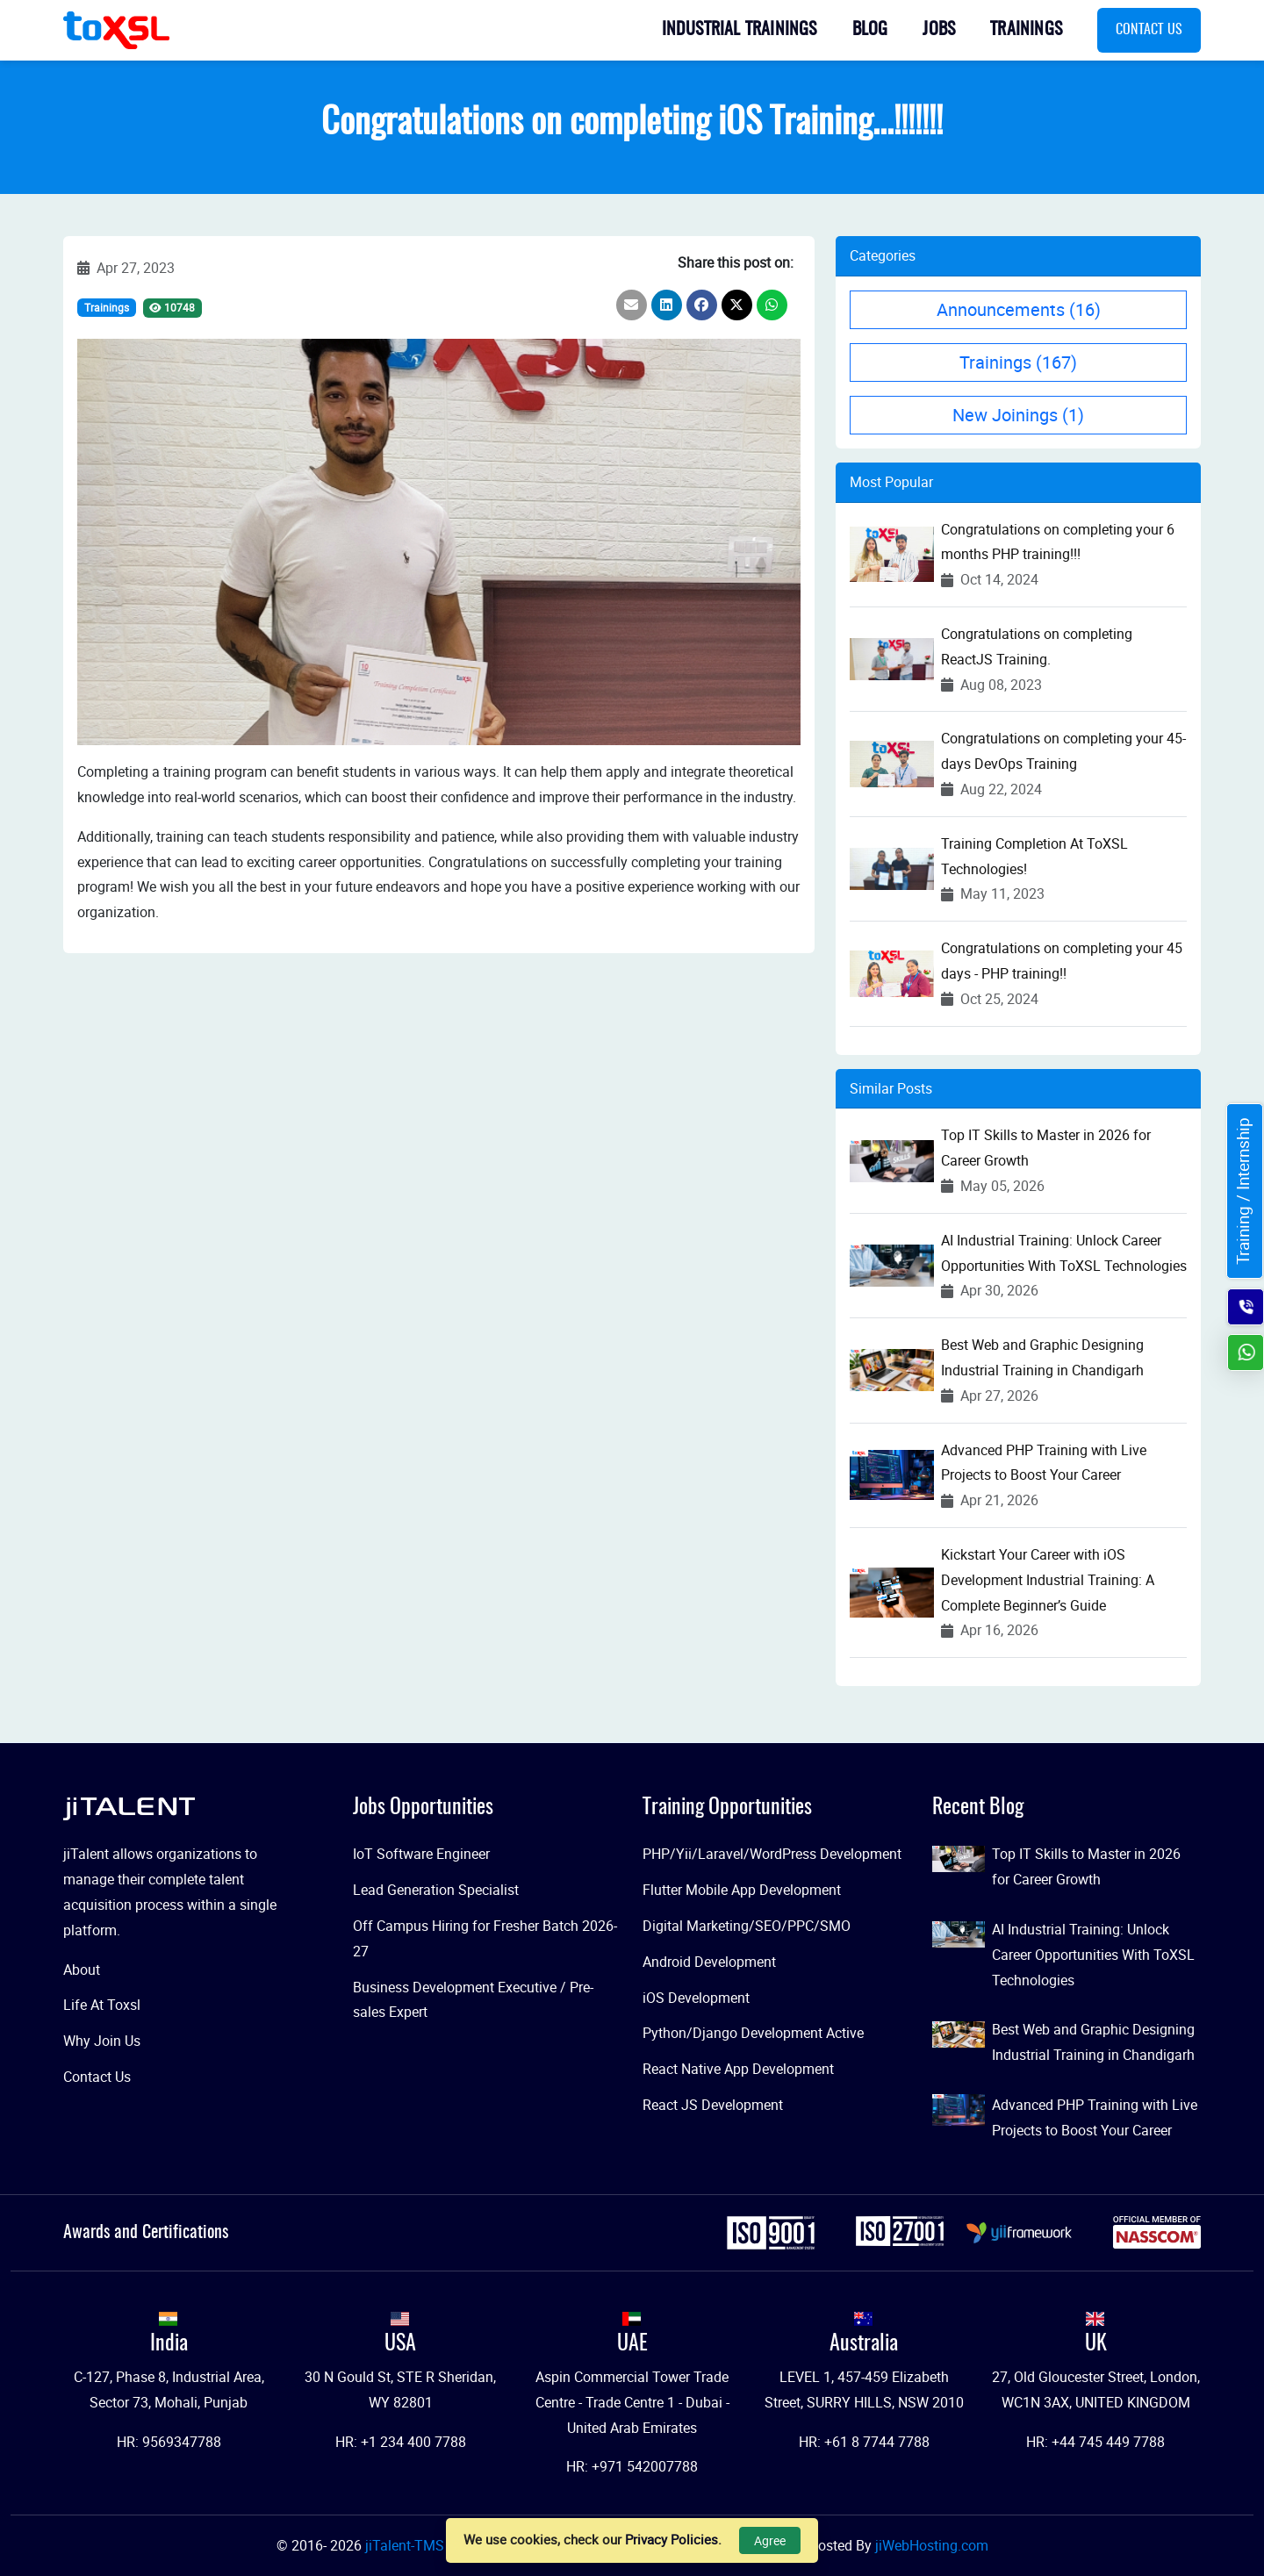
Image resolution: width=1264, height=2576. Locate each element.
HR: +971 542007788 (632, 2466)
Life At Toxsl (101, 2004)
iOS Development (696, 1997)
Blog (870, 30)
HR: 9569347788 (169, 2441)
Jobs (939, 30)
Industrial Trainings (739, 30)
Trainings (1026, 30)
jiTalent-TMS (406, 2545)
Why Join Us (101, 2040)
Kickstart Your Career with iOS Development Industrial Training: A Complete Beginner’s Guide (1047, 1580)
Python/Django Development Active (753, 2032)
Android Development (709, 1961)
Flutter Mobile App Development (742, 1889)
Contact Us (1149, 30)
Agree (770, 2540)
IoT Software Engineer (421, 1853)
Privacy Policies (671, 2539)
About (81, 1969)
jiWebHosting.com (931, 2545)
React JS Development (713, 2104)
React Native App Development (738, 2068)
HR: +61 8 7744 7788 (864, 2441)
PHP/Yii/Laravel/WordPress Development (772, 1853)
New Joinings (1018, 415)
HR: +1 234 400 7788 (400, 2441)
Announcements (1019, 309)
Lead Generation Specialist (436, 1889)
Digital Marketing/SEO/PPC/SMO (747, 1925)
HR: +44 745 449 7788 (1095, 2441)
